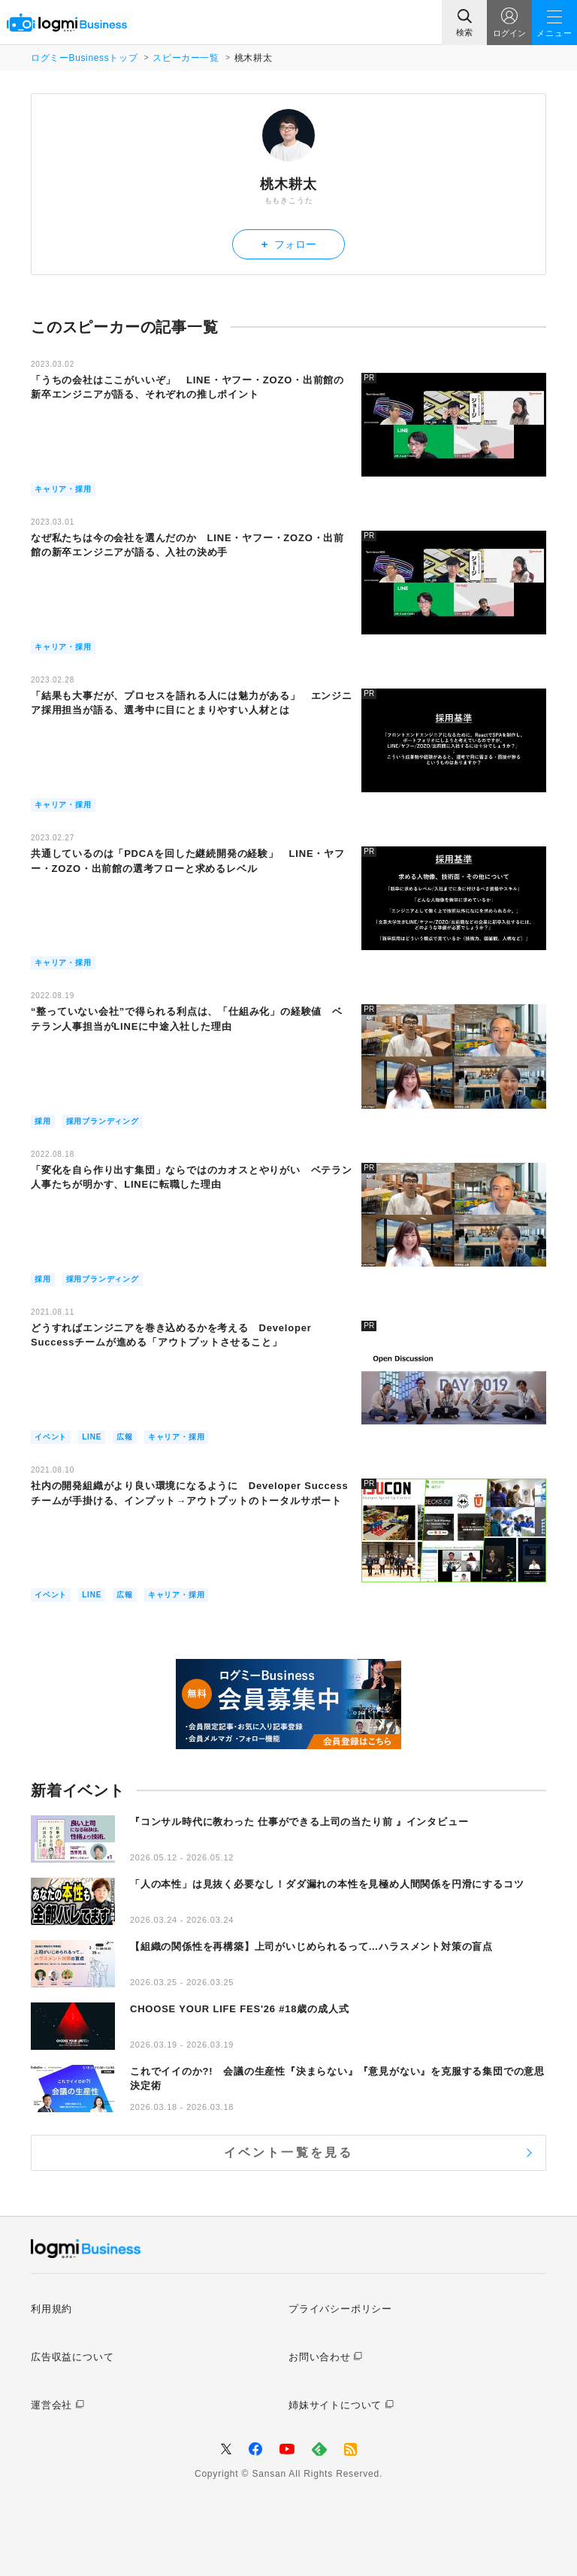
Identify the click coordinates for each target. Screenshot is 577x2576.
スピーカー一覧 (186, 57)
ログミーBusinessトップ (84, 57)
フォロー (288, 244)
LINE (91, 1437)
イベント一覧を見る (289, 2152)
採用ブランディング (102, 1121)
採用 (43, 1121)
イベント (51, 1437)
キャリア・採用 (63, 489)
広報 (124, 1437)
